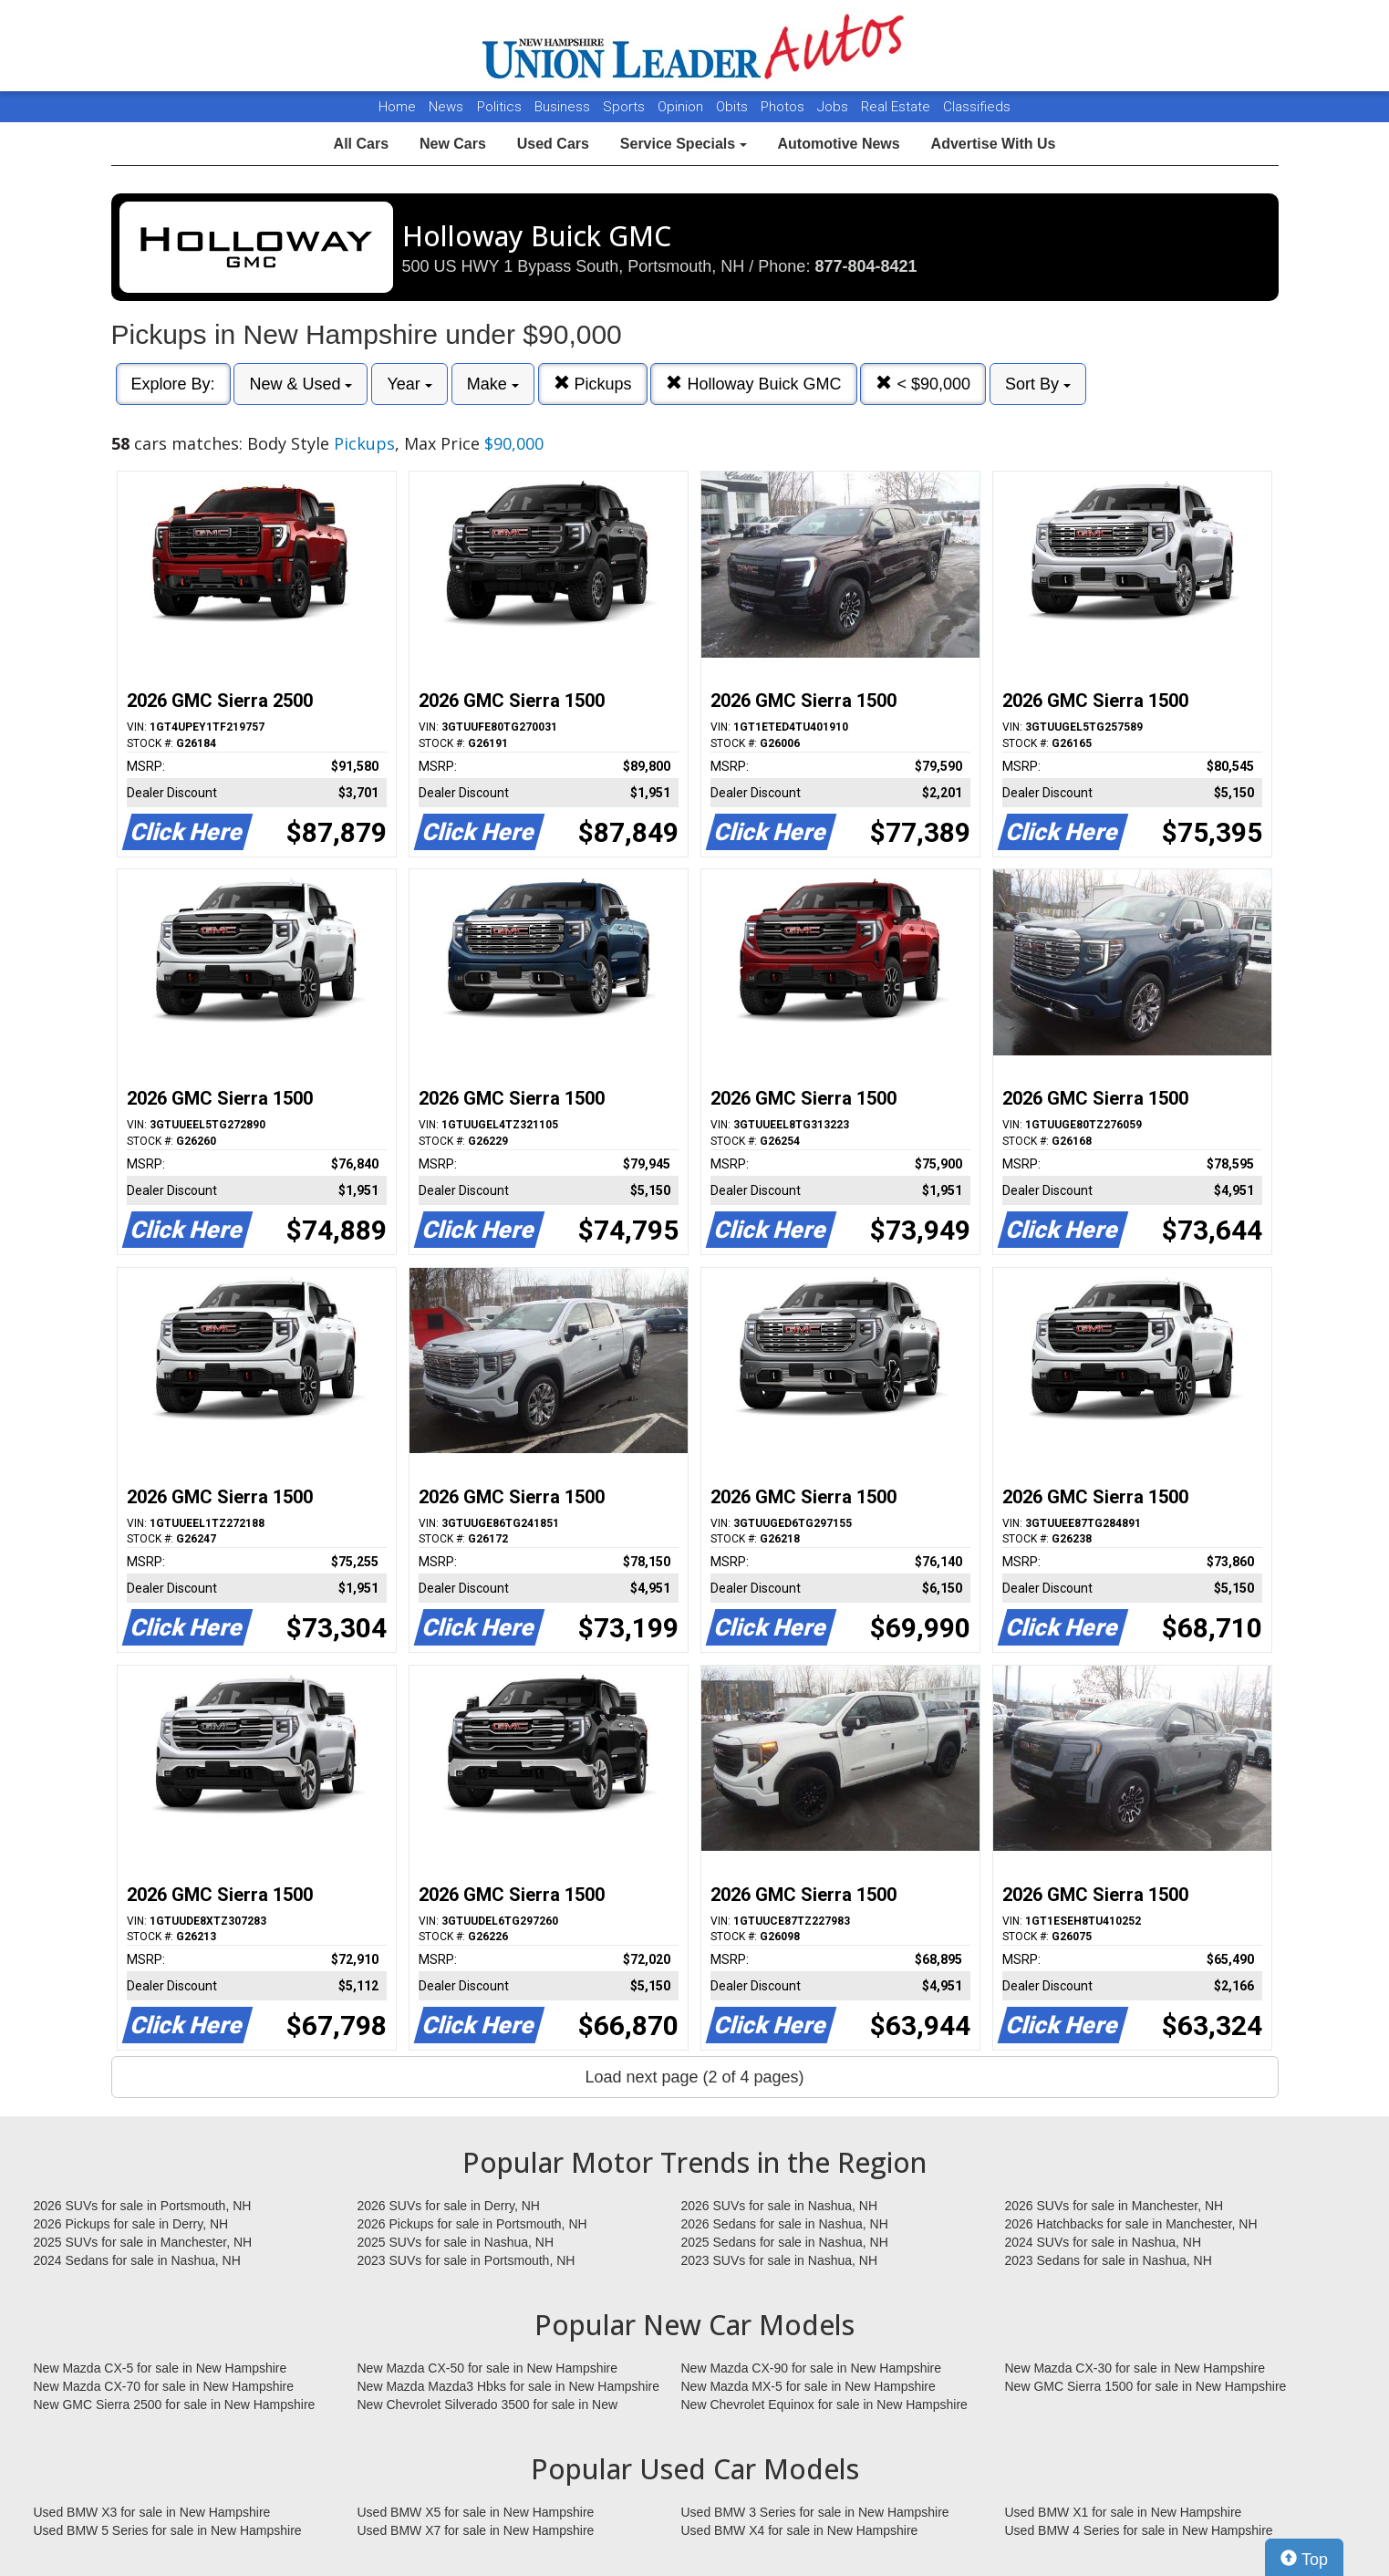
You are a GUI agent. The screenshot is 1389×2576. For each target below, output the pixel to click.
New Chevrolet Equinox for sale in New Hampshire (824, 2404)
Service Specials (683, 143)
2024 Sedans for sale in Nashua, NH (137, 2260)
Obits (734, 107)
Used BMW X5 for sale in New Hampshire (476, 2512)
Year (409, 384)
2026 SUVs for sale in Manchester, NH (1114, 2205)
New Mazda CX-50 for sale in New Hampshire (488, 2368)
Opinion (682, 107)
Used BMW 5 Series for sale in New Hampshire (168, 2530)
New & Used (300, 384)
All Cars (361, 143)
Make (493, 384)
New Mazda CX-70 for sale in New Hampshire (164, 2386)
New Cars (453, 143)
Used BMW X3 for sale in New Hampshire (152, 2512)
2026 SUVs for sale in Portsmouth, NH (143, 2205)
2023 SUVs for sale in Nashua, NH (779, 2260)
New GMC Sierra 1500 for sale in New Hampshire (1146, 2386)
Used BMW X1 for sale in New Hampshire (1123, 2512)
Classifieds (977, 107)
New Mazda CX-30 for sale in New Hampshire (1135, 2368)
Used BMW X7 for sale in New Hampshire (476, 2530)
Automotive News (838, 143)
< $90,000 (923, 383)
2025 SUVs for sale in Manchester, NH (143, 2242)
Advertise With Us (993, 143)
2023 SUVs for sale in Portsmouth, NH (466, 2260)
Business (564, 107)
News (446, 107)
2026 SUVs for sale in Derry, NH (449, 2205)
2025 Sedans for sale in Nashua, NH (784, 2242)
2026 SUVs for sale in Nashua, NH (779, 2205)
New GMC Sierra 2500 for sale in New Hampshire (175, 2404)
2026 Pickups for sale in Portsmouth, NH (472, 2224)
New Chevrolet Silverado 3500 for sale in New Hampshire (488, 2405)
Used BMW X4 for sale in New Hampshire (799, 2530)
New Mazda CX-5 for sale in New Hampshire (160, 2368)
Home (397, 107)
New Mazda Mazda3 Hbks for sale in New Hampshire (508, 2386)
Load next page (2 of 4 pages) (694, 2077)
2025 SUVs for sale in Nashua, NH (456, 2242)
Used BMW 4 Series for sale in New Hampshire (1139, 2530)
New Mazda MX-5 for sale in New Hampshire (808, 2386)
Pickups (593, 383)
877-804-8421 (865, 266)
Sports (625, 107)
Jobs (834, 107)
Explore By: (173, 384)
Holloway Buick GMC (753, 383)
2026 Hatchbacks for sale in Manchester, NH (1131, 2224)
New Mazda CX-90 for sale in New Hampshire (811, 2368)
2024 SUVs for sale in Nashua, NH (1103, 2242)
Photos (784, 107)
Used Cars (553, 143)
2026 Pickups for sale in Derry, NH (131, 2224)
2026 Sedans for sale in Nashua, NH (784, 2224)
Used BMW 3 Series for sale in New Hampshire (815, 2512)
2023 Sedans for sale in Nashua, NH (1108, 2260)
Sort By (1038, 384)
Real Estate (897, 107)
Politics (499, 107)
